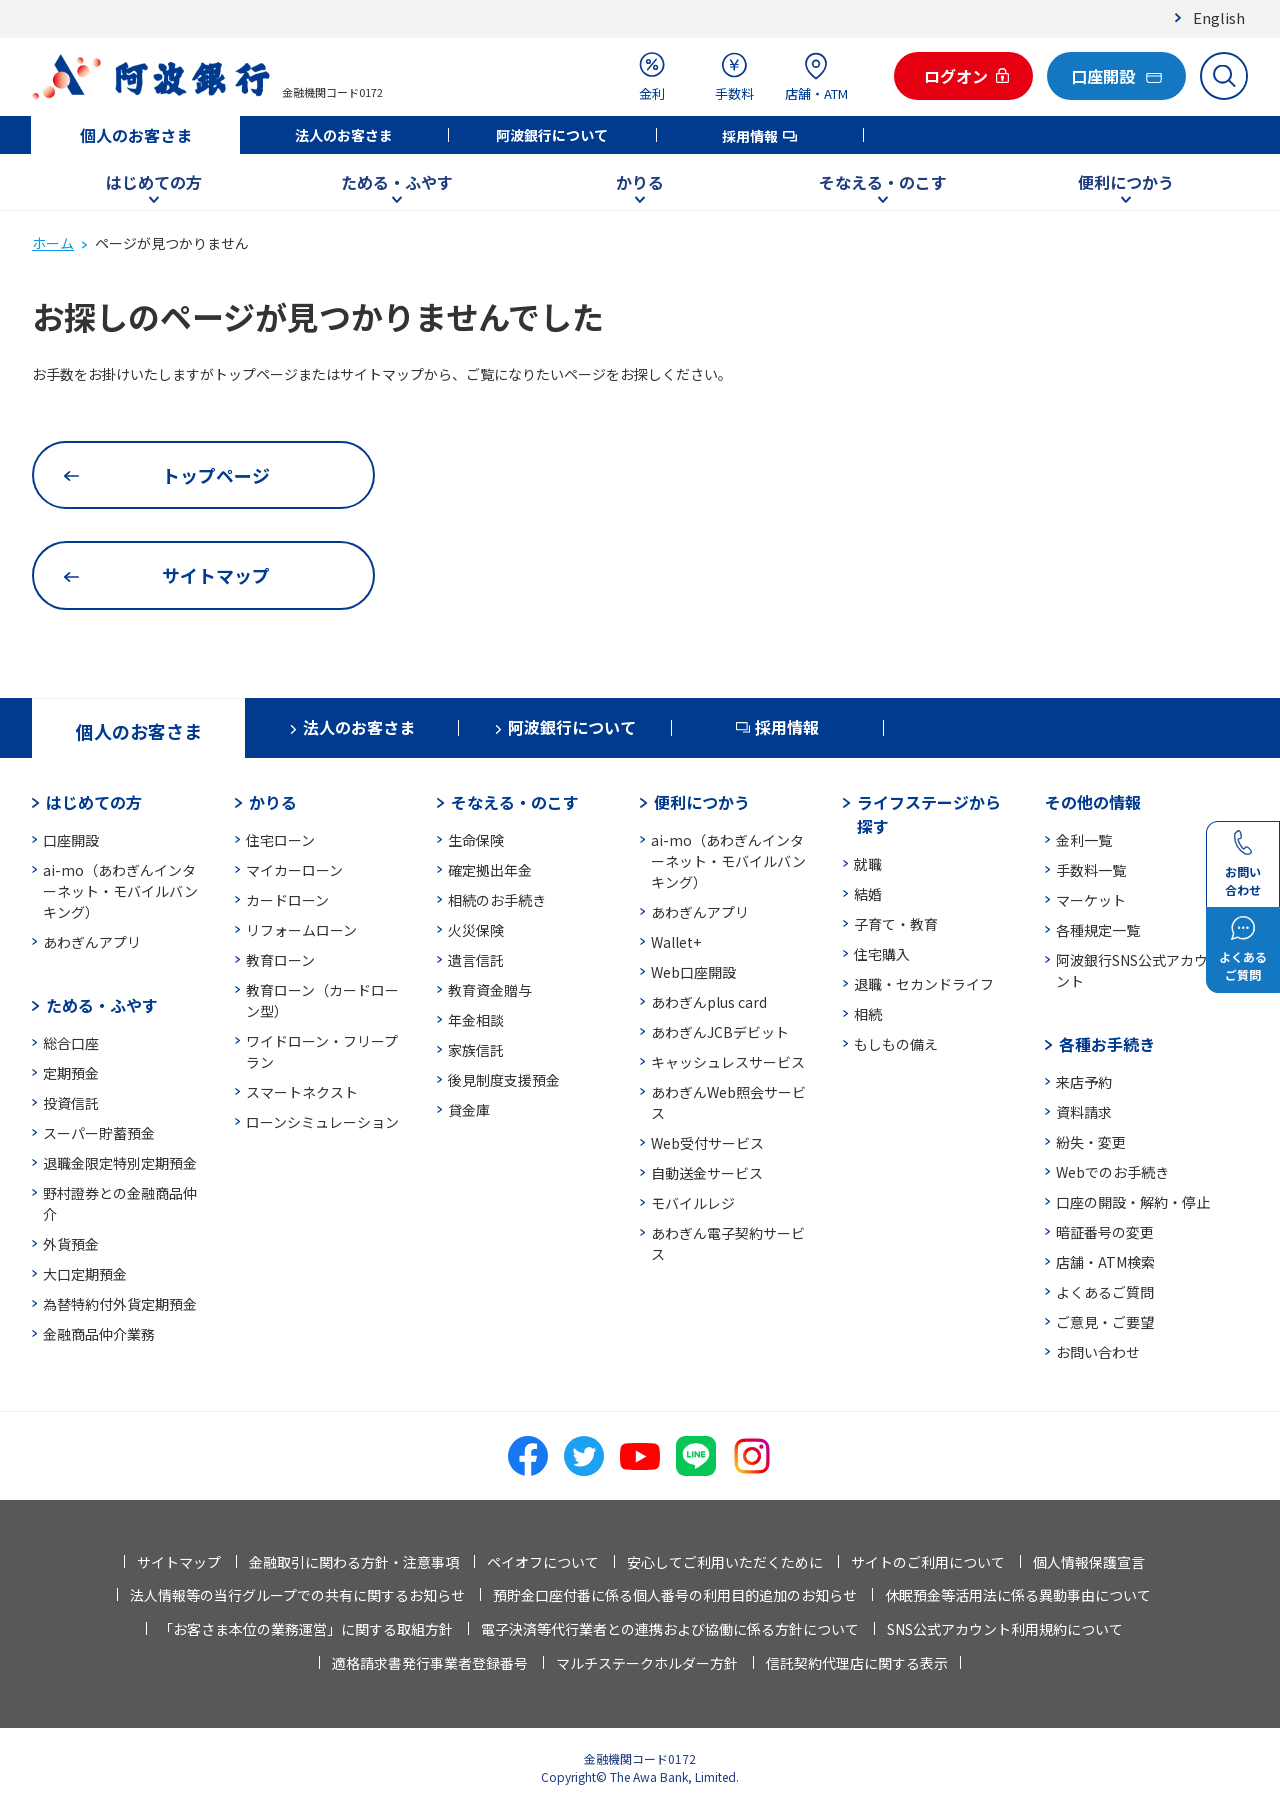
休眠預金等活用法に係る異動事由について (1018, 1595)
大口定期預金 (85, 1274)
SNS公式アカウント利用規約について (1005, 1629)
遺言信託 (476, 960)
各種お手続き (1107, 1044)
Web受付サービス (707, 1143)
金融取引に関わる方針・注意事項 (354, 1562)
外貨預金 (71, 1244)
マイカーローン (294, 870)
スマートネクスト (302, 1092)
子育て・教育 (896, 924)
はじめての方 (154, 182)
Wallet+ (676, 942)
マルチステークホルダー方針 (647, 1663)
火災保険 (476, 930)
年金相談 (476, 1020)
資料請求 (1084, 1112)
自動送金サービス (707, 1173)
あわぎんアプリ (92, 942)
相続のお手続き (497, 900)
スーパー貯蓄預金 (99, 1133)
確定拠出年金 (490, 870)
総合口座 (71, 1043)
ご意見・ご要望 (1105, 1322)
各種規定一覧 (1098, 930)
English (1219, 17)
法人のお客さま (344, 135)
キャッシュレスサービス (728, 1062)
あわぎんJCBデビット (720, 1032)
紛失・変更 (1091, 1142)
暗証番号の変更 (1105, 1232)
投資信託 (71, 1103)
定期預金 (71, 1073)
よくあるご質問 (1105, 1292)
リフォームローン (301, 930)
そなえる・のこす (883, 182)
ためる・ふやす (397, 182)
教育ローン (280, 960)
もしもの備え (896, 1044)
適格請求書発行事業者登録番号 (430, 1663)
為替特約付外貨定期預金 (120, 1304)
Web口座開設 (693, 972)
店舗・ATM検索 (1105, 1262)
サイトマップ (179, 1562)
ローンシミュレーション (322, 1122)
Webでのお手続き (1112, 1172)
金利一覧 (1084, 840)
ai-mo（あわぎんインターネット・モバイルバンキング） (120, 891)
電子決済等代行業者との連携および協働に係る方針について (670, 1629)
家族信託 (476, 1050)
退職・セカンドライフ (924, 984)
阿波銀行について (552, 135)
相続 (868, 1014)
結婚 (868, 894)
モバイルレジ (693, 1203)
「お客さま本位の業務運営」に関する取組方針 (306, 1629)
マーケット (1091, 900)
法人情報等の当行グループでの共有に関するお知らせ (297, 1595)
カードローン (287, 900)
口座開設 (71, 840)
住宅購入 (882, 954)
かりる (640, 182)
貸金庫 (469, 1110)
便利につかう (1126, 182)
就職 (868, 864)
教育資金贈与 (490, 990)
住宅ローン (280, 840)
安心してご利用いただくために (725, 1562)
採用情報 (750, 136)
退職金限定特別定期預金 (120, 1163)
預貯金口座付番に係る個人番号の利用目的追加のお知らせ (675, 1595)
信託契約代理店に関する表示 (857, 1663)
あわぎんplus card (709, 1002)
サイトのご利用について (928, 1562)
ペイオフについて (543, 1562)
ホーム (53, 243)
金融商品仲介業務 (99, 1334)
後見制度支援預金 (504, 1080)
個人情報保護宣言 (1089, 1562)
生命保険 (476, 840)
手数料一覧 (1091, 870)
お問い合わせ (1098, 1352)
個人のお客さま (136, 135)
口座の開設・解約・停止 (1133, 1202)
